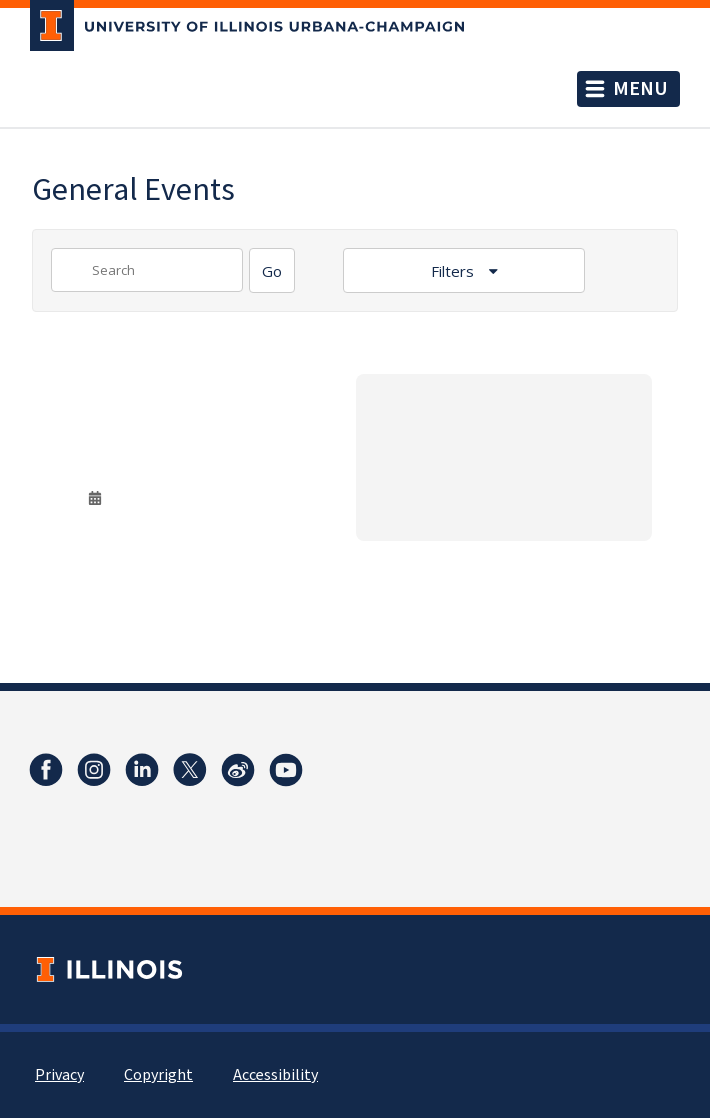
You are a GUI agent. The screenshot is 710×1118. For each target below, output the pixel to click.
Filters (454, 271)
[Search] (272, 270)
